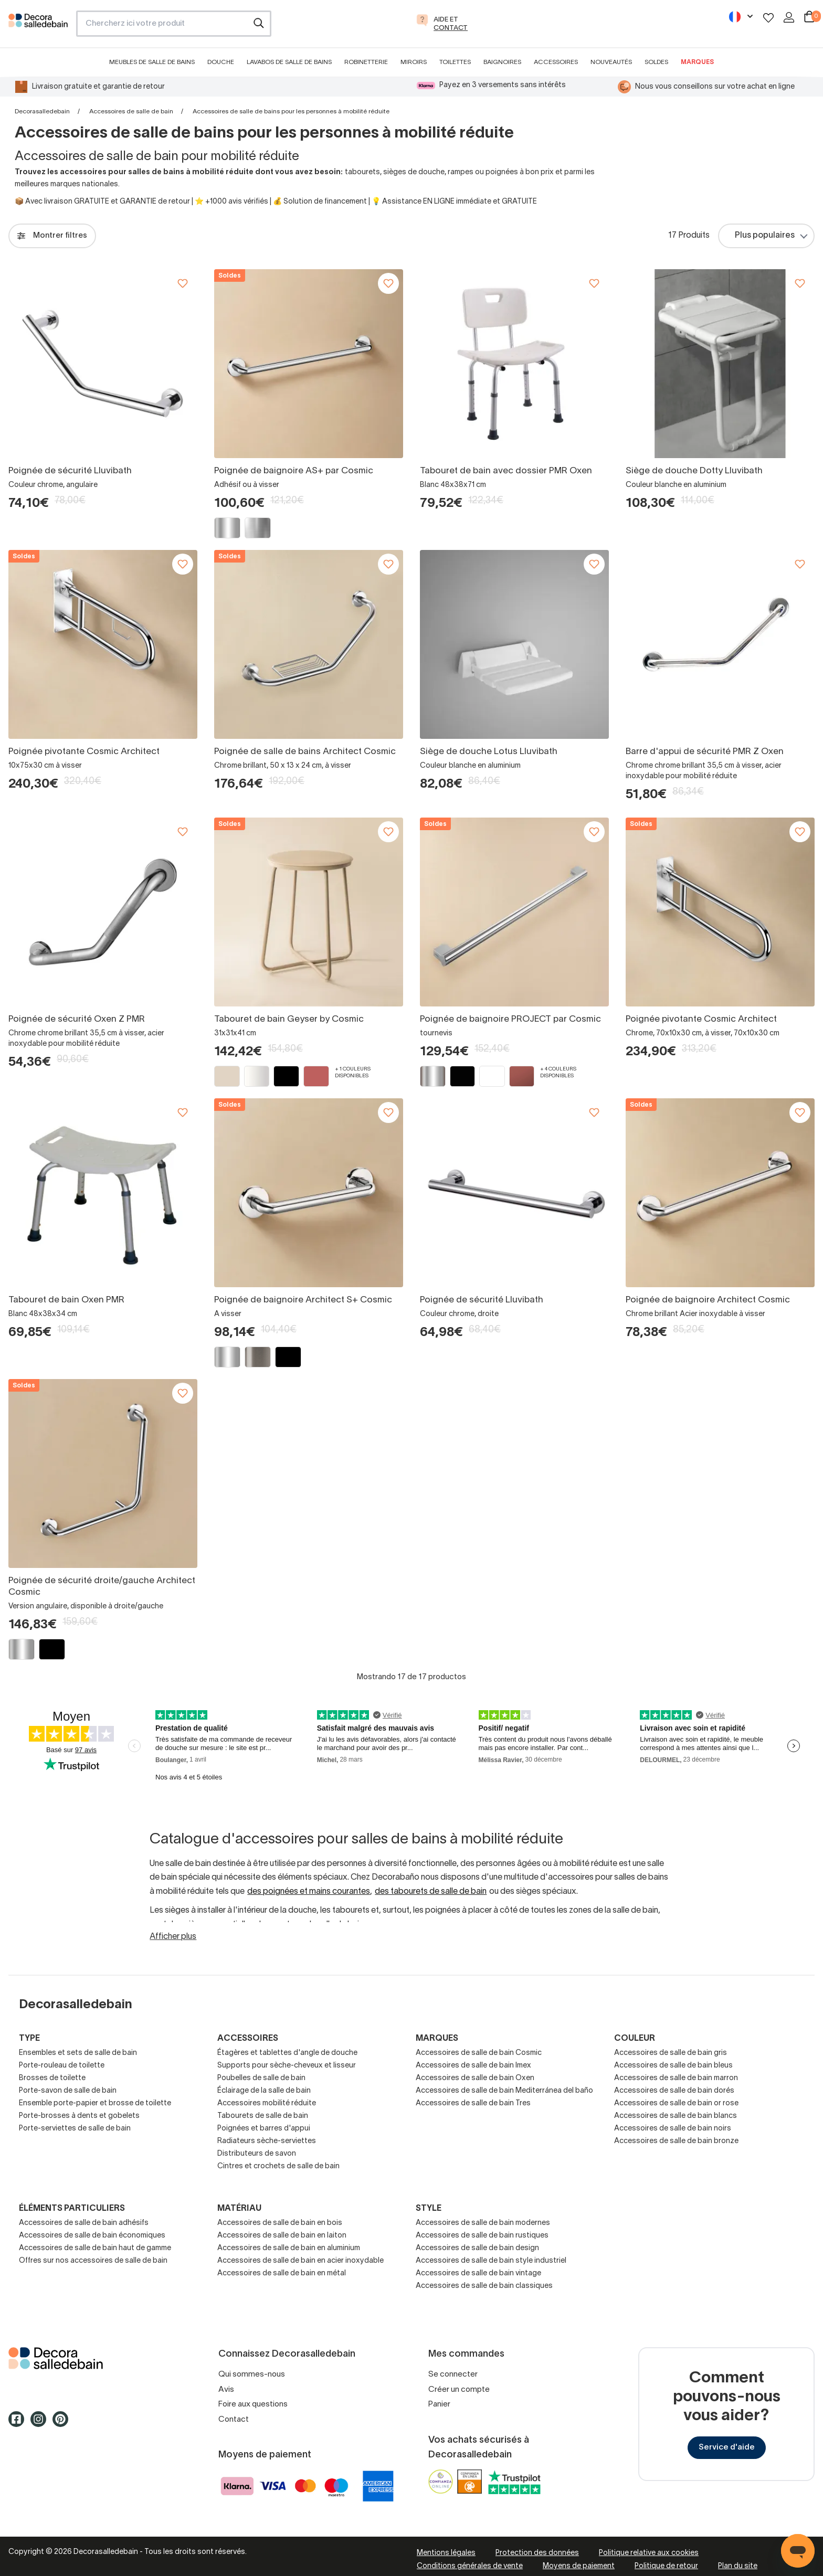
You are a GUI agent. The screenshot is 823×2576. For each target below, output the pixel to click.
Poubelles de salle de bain (261, 2078)
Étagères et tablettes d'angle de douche (287, 2053)
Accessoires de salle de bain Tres (473, 2103)
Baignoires (502, 62)
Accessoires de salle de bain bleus (673, 2065)
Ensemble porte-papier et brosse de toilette (95, 2103)
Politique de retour (666, 2566)
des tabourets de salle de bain (431, 1891)
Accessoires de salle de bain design (477, 2248)
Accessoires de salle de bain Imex (473, 2065)
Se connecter (453, 2374)
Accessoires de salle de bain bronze (676, 2141)
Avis (226, 2389)
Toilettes (455, 62)
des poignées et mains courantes (308, 1891)
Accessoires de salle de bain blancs (675, 2116)
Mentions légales (446, 2553)
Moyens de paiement (579, 2566)
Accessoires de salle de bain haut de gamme (95, 2248)
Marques (697, 62)
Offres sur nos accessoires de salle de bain (93, 2260)
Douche (220, 62)
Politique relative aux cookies (649, 2553)
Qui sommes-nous (251, 2374)
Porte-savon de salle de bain (68, 2090)
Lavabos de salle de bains (289, 62)
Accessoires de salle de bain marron (676, 2078)
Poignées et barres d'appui (263, 2128)
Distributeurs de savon (256, 2153)
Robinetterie (366, 62)
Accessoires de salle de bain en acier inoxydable (300, 2260)
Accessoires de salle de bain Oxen (475, 2078)
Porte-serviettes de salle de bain (75, 2128)
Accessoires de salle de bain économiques (92, 2235)
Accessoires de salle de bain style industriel (491, 2260)
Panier (439, 2404)
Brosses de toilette (52, 2078)
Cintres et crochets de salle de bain (278, 2166)
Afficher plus (173, 1937)
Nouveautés (611, 62)
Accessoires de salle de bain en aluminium (288, 2248)
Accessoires (556, 62)
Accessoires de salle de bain (131, 111)
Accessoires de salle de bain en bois (279, 2223)
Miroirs (413, 62)
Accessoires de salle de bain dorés (674, 2090)
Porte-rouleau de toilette (61, 2065)
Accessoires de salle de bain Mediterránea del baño (504, 2090)
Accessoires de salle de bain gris (670, 2053)
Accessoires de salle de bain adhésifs (84, 2223)
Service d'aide (727, 2447)
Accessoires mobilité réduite (266, 2103)
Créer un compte (459, 2389)
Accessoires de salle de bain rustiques (482, 2235)
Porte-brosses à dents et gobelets (79, 2116)
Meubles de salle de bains (152, 62)
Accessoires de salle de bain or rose (676, 2103)
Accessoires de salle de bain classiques (484, 2286)
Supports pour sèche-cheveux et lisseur (286, 2065)
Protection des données (537, 2553)
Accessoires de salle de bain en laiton (281, 2235)
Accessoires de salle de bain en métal (281, 2273)
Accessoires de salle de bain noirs (672, 2128)
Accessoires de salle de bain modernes (483, 2223)
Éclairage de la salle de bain (264, 2090)
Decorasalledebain (42, 111)
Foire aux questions (253, 2404)
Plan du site (737, 2566)
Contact (233, 2419)
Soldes (656, 62)
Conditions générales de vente (470, 2566)
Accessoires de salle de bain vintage (478, 2273)
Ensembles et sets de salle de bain (78, 2053)
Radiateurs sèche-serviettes (266, 2141)
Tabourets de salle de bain (262, 2116)
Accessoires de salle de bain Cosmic (479, 2053)
